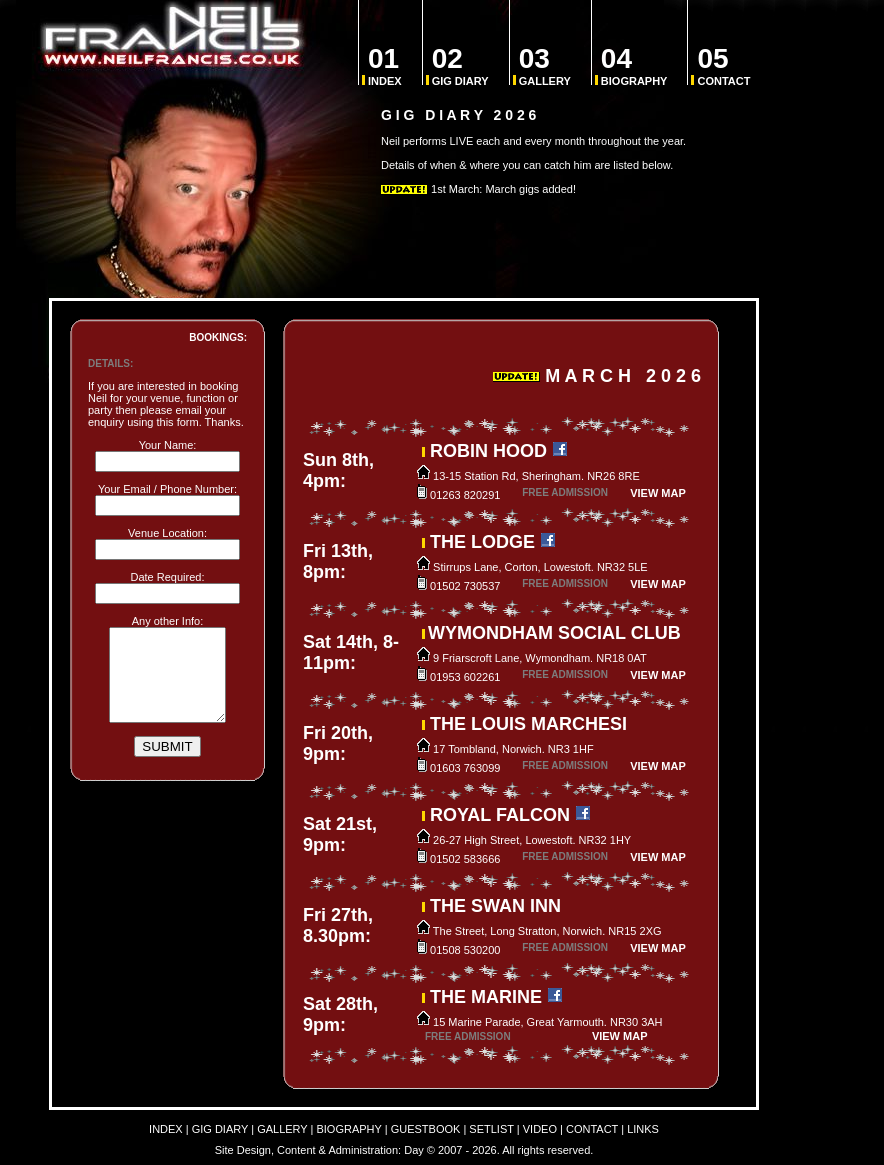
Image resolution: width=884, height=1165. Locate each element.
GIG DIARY (460, 65)
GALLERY (545, 65)
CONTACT (723, 65)
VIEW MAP (658, 493)
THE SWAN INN (495, 906)
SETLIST (491, 1129)
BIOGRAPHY (634, 65)
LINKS (643, 1129)
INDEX (385, 65)
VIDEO (540, 1129)
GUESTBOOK (426, 1129)
